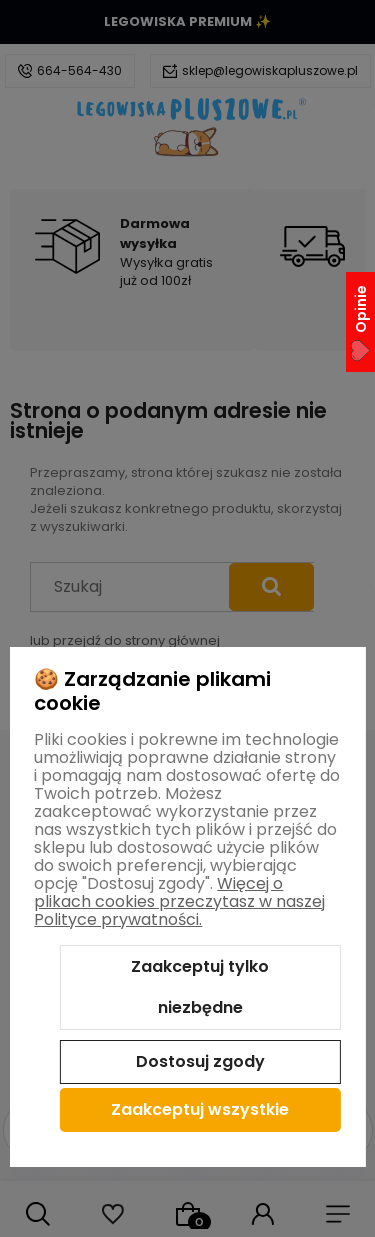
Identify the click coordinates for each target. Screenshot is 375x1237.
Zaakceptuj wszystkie (200, 1109)
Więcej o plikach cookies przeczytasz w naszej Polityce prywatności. (179, 901)
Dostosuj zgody (200, 1061)
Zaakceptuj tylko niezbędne (200, 987)
